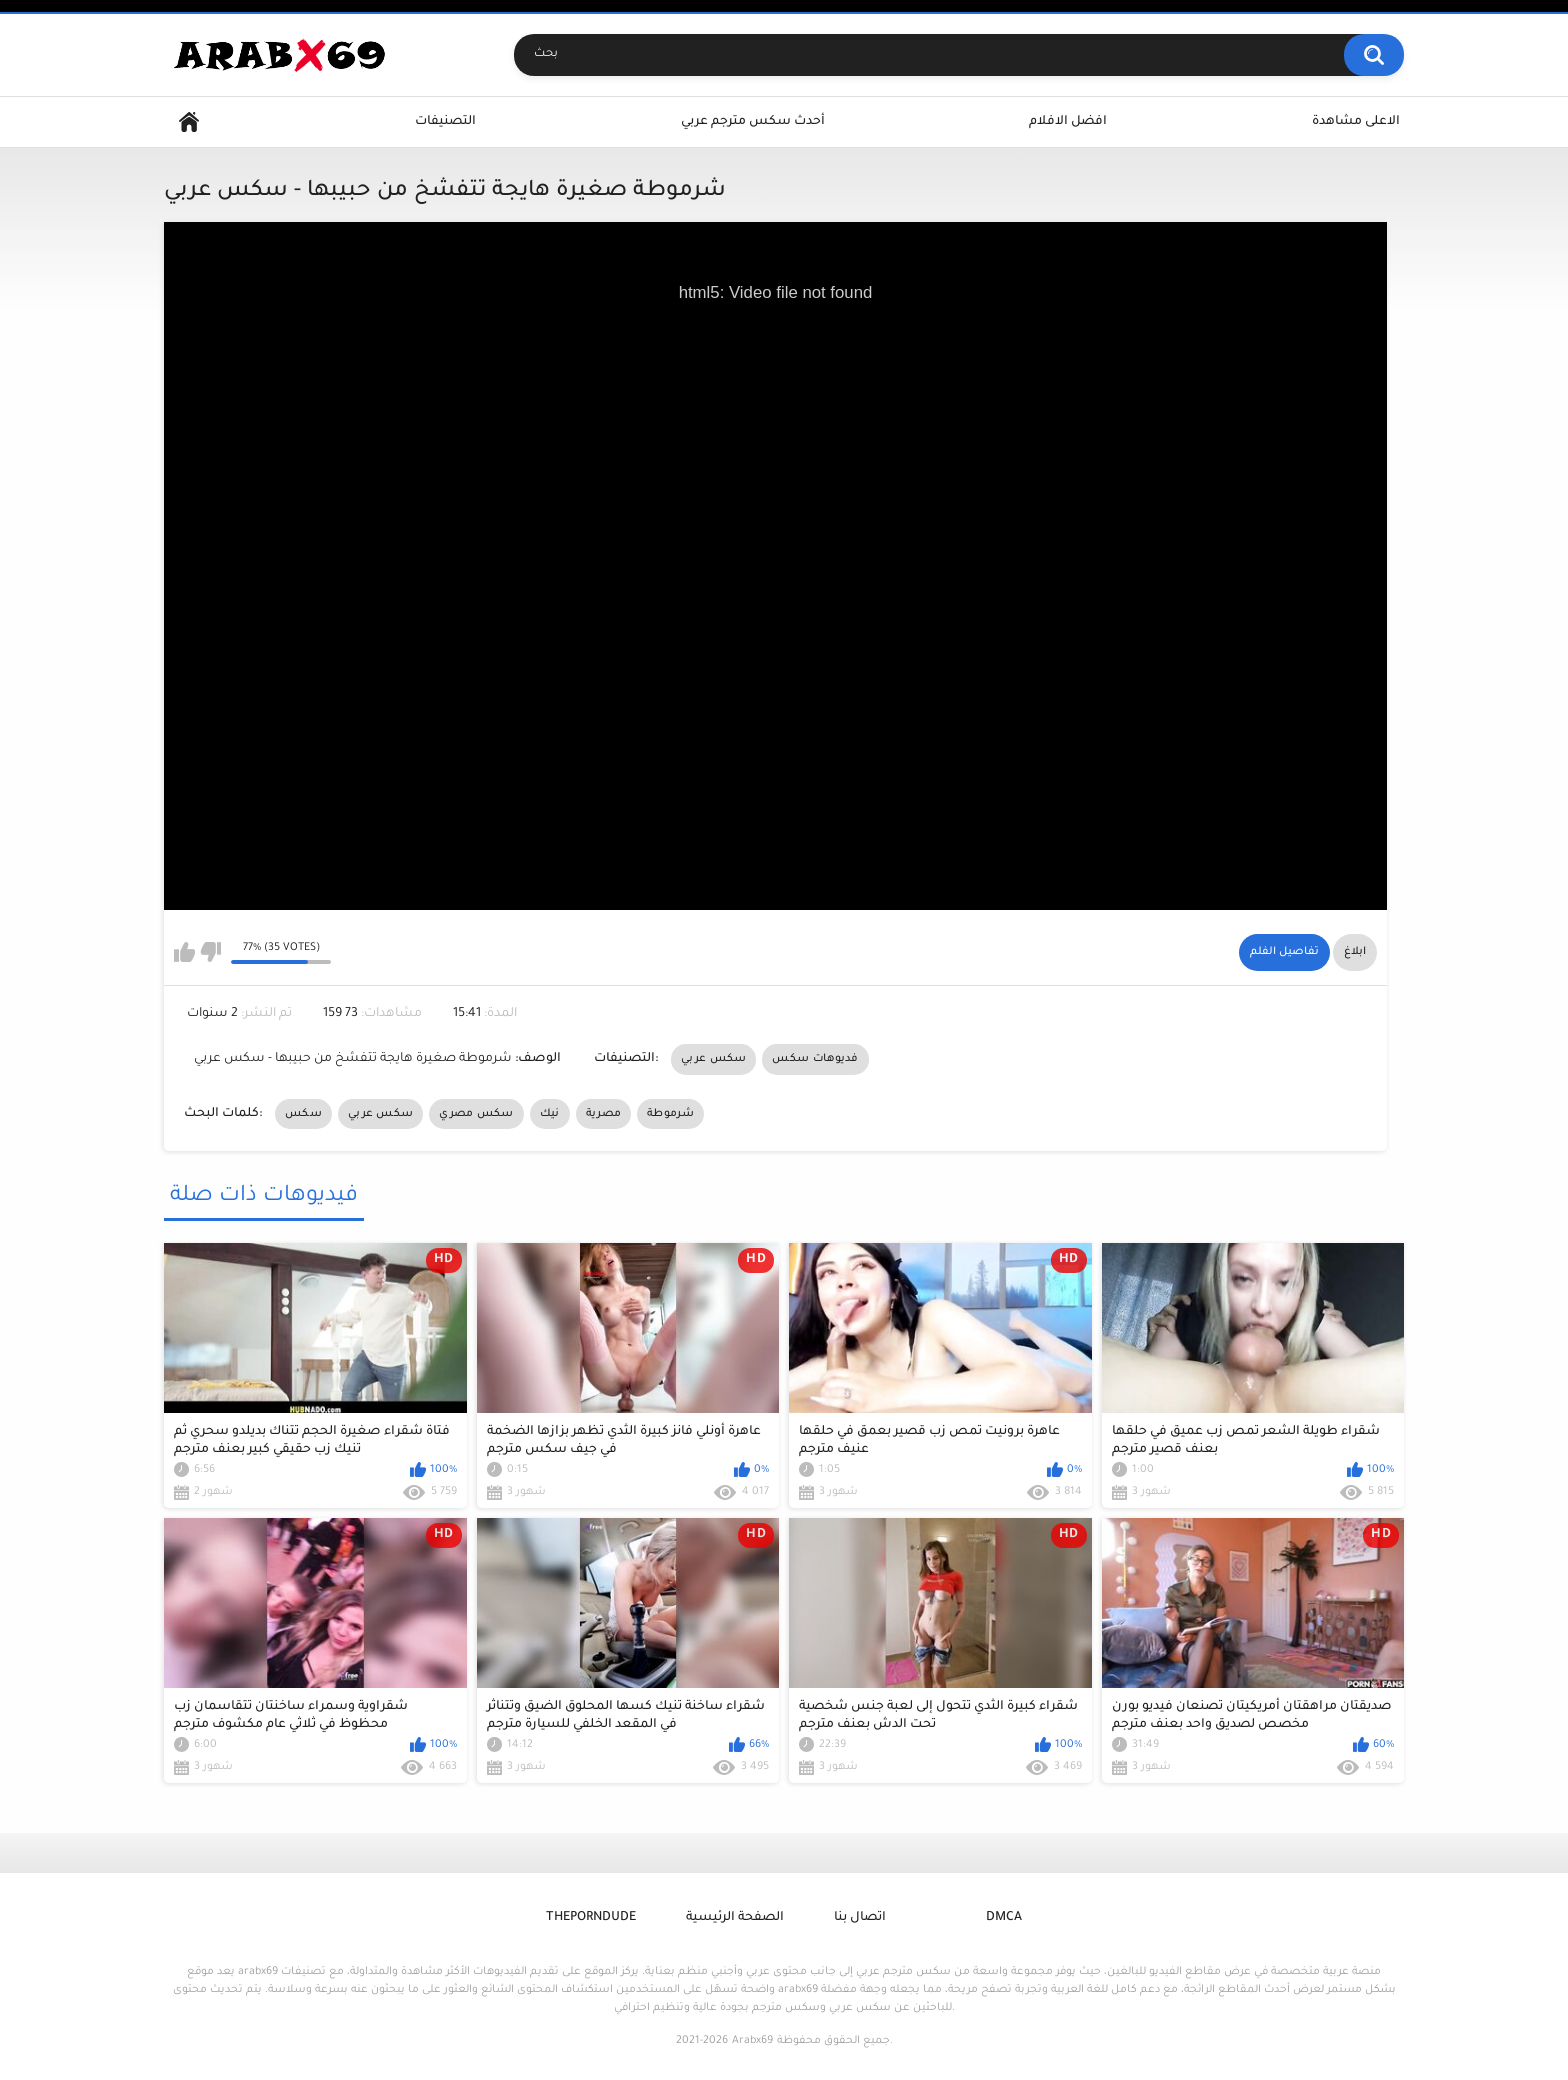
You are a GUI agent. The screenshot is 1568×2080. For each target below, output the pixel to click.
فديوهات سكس (815, 1059)
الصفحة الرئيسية (735, 1918)
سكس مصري (476, 1114)
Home (189, 122)
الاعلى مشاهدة (1356, 122)
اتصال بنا (860, 1918)
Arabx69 (752, 2041)
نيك (550, 1114)
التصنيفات (445, 122)
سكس (303, 1114)
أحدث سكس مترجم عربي (753, 122)
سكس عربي (713, 1059)
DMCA (1004, 1918)
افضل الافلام (1068, 122)
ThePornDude (591, 1918)
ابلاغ (1355, 952)
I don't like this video (210, 952)
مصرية (604, 1114)
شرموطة (670, 1114)
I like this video (184, 952)
